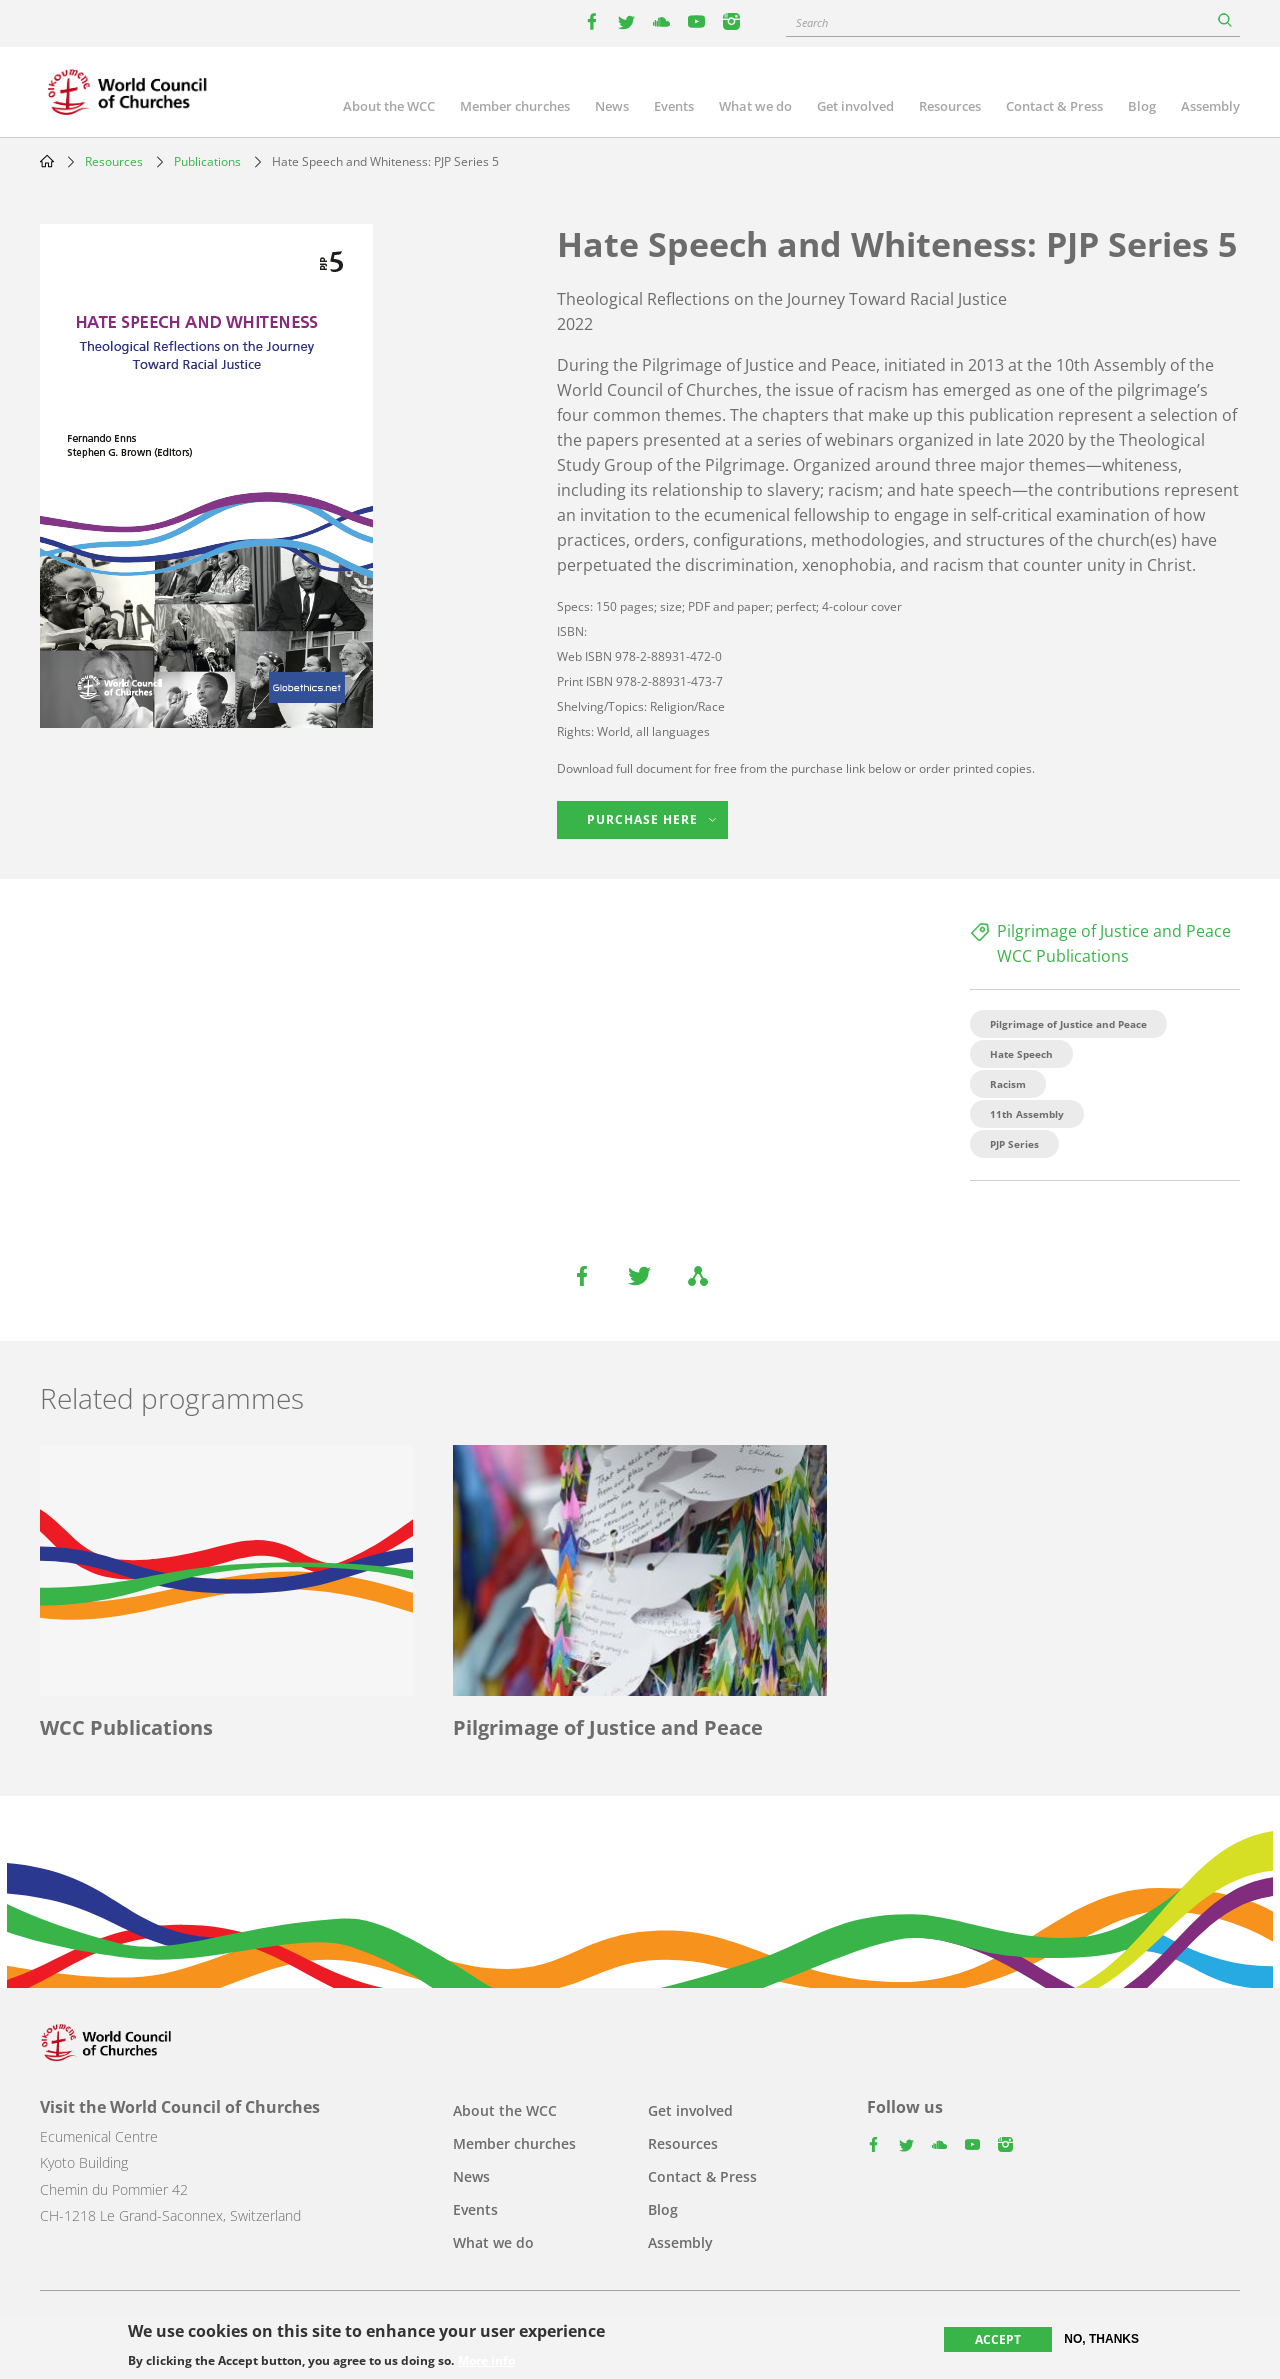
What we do (755, 106)
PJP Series (1014, 1144)
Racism (1008, 1084)
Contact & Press (1054, 106)
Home (47, 161)
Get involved (855, 106)
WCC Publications (1063, 956)
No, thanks (1101, 2339)
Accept (998, 2339)
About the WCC (389, 106)
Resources (950, 106)
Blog (1142, 106)
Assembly (1210, 106)
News (612, 106)
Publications (207, 161)
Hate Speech (1021, 1054)
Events (674, 106)
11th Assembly (1027, 1114)
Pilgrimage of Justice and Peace (1114, 931)
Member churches (515, 106)
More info (486, 2362)
